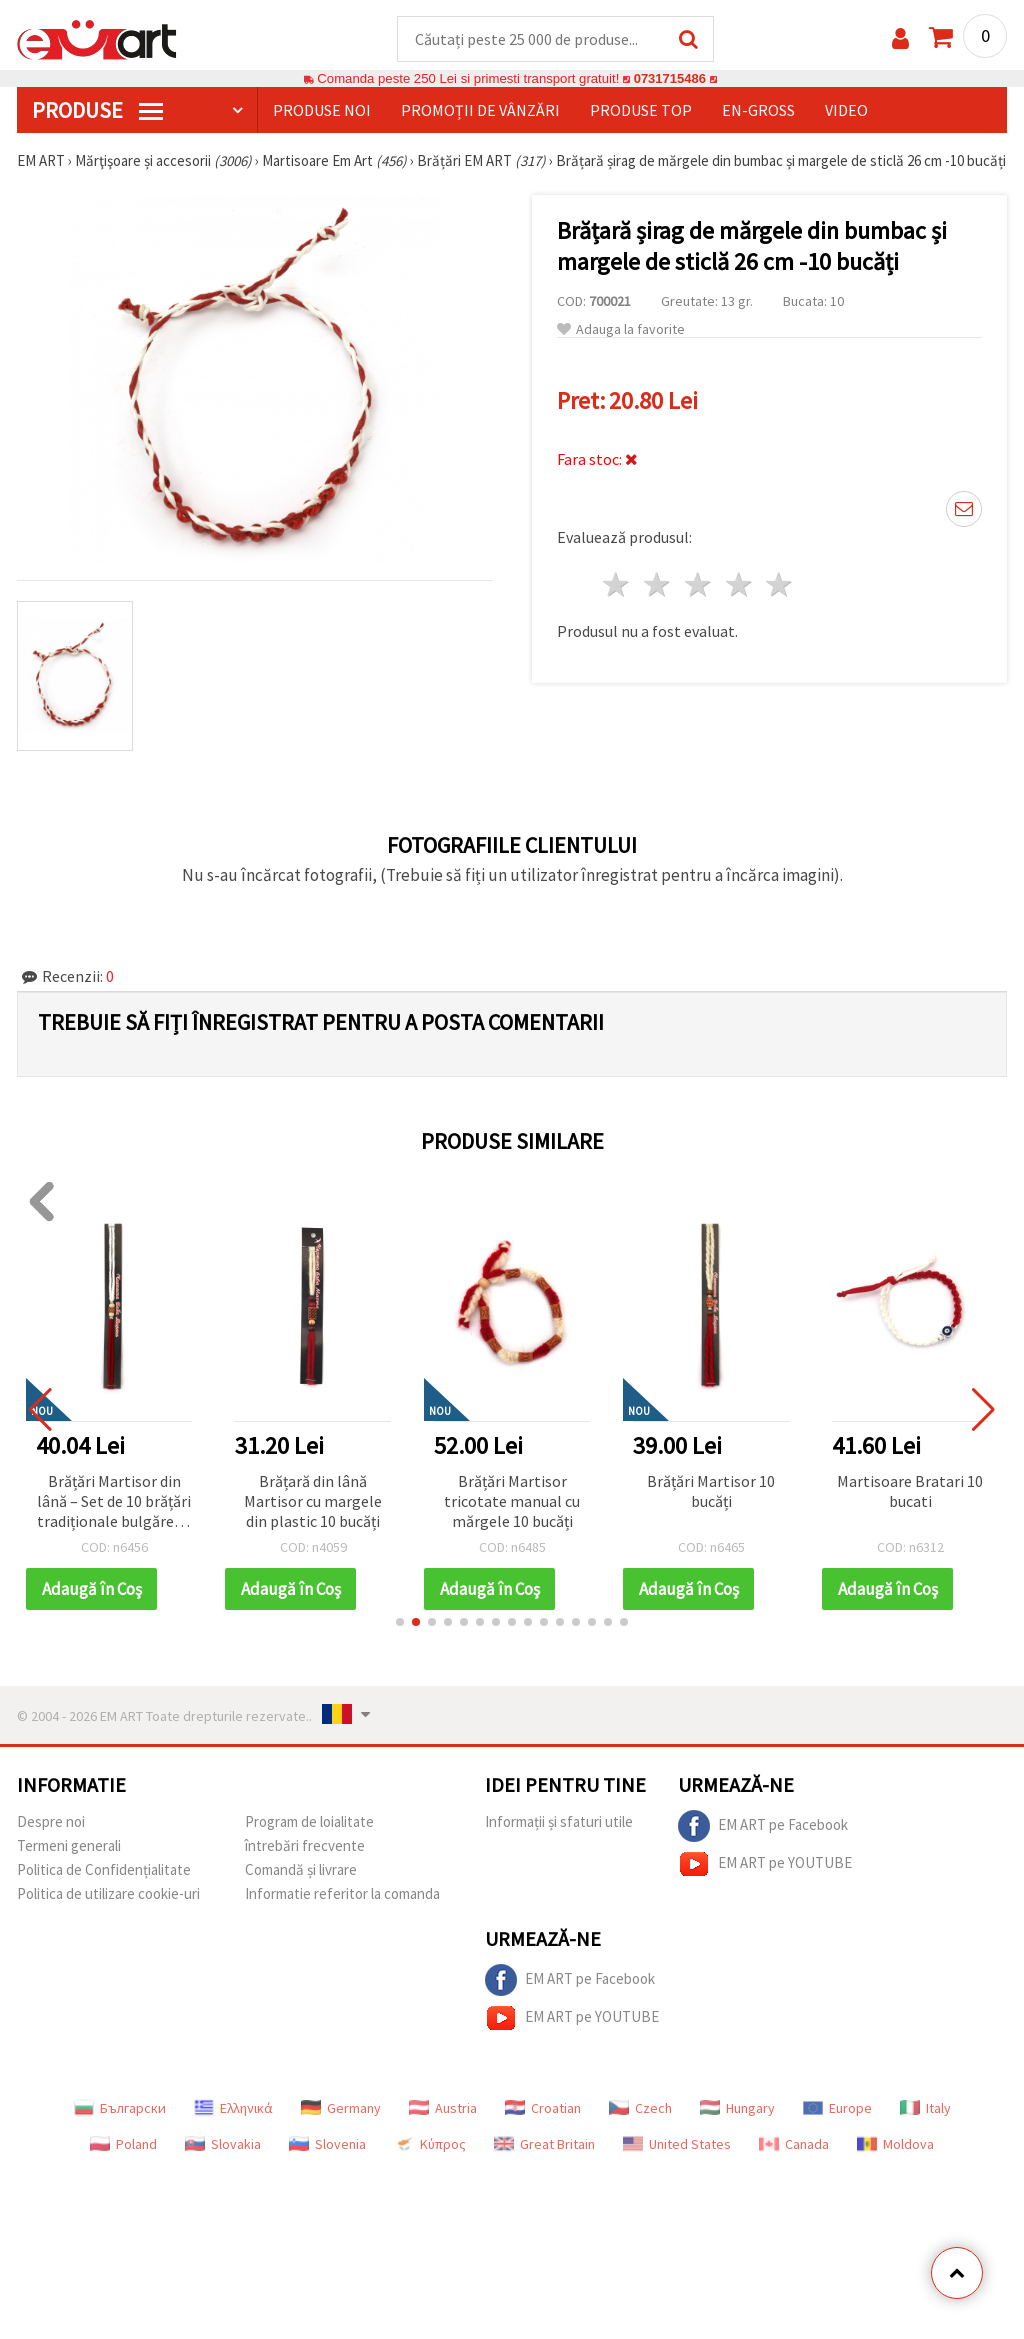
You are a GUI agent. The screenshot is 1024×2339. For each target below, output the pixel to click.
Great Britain (544, 2145)
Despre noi (51, 1822)
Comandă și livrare (301, 1870)
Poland (123, 2145)
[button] (400, 1623)
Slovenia (327, 2145)
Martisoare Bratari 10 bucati (910, 1492)
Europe (837, 2109)
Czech (640, 2109)
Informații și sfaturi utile (559, 1822)
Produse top (641, 111)
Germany (341, 2109)
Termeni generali (69, 1846)
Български (120, 2109)
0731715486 (669, 79)
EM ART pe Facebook (763, 1827)
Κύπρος (430, 2145)
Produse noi (322, 111)
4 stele (739, 585)
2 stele (658, 585)
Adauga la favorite (621, 330)
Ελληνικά (233, 2109)
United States (677, 2145)
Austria (443, 2109)
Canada (794, 2145)
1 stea (617, 585)
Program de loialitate (309, 1822)
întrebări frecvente (305, 1846)
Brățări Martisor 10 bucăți (711, 1492)
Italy (925, 2109)
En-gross (758, 111)
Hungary (737, 2109)
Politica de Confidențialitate (104, 1870)
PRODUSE (97, 111)
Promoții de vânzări (480, 111)
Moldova (895, 2145)
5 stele (780, 585)
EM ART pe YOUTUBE (765, 1865)
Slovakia (223, 2145)
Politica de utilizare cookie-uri (108, 1894)
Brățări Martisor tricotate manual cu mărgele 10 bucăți (512, 1502)
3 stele (698, 585)
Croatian (543, 2109)
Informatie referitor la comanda (342, 1894)
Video (846, 111)
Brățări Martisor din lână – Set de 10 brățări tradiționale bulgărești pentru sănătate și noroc (114, 1503)
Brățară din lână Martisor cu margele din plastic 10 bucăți (313, 1502)
